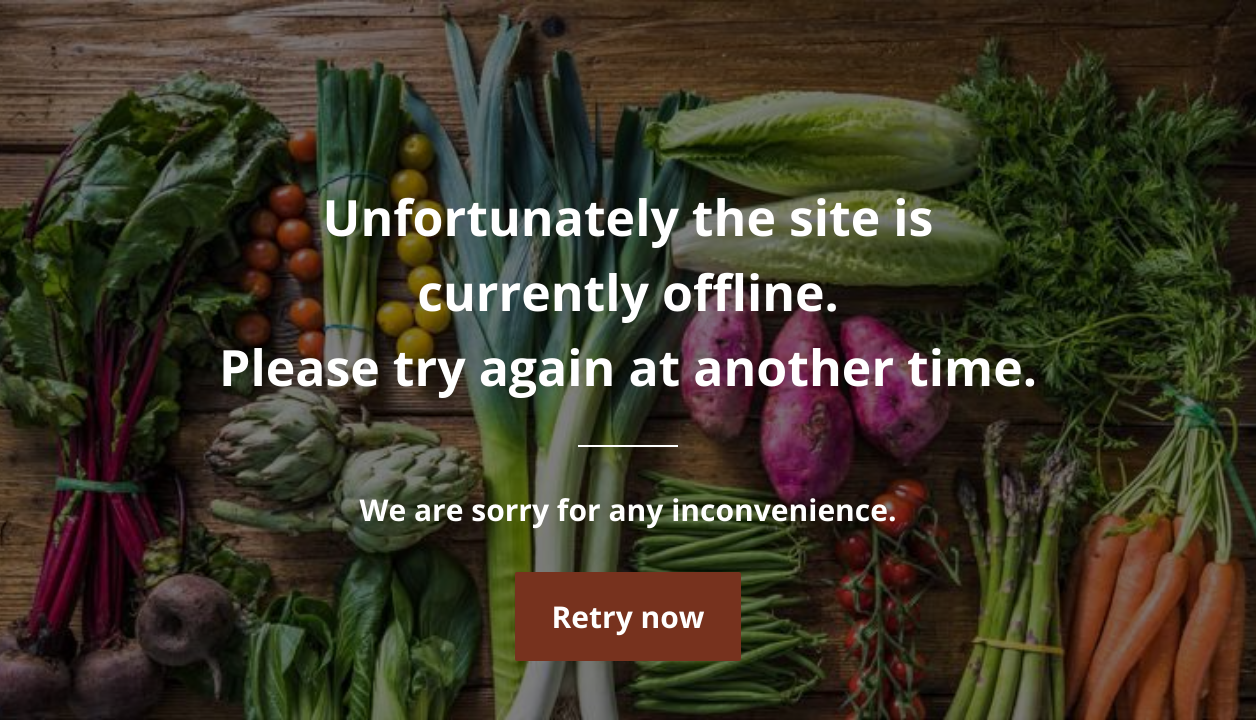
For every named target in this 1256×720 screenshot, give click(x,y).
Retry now (627, 616)
